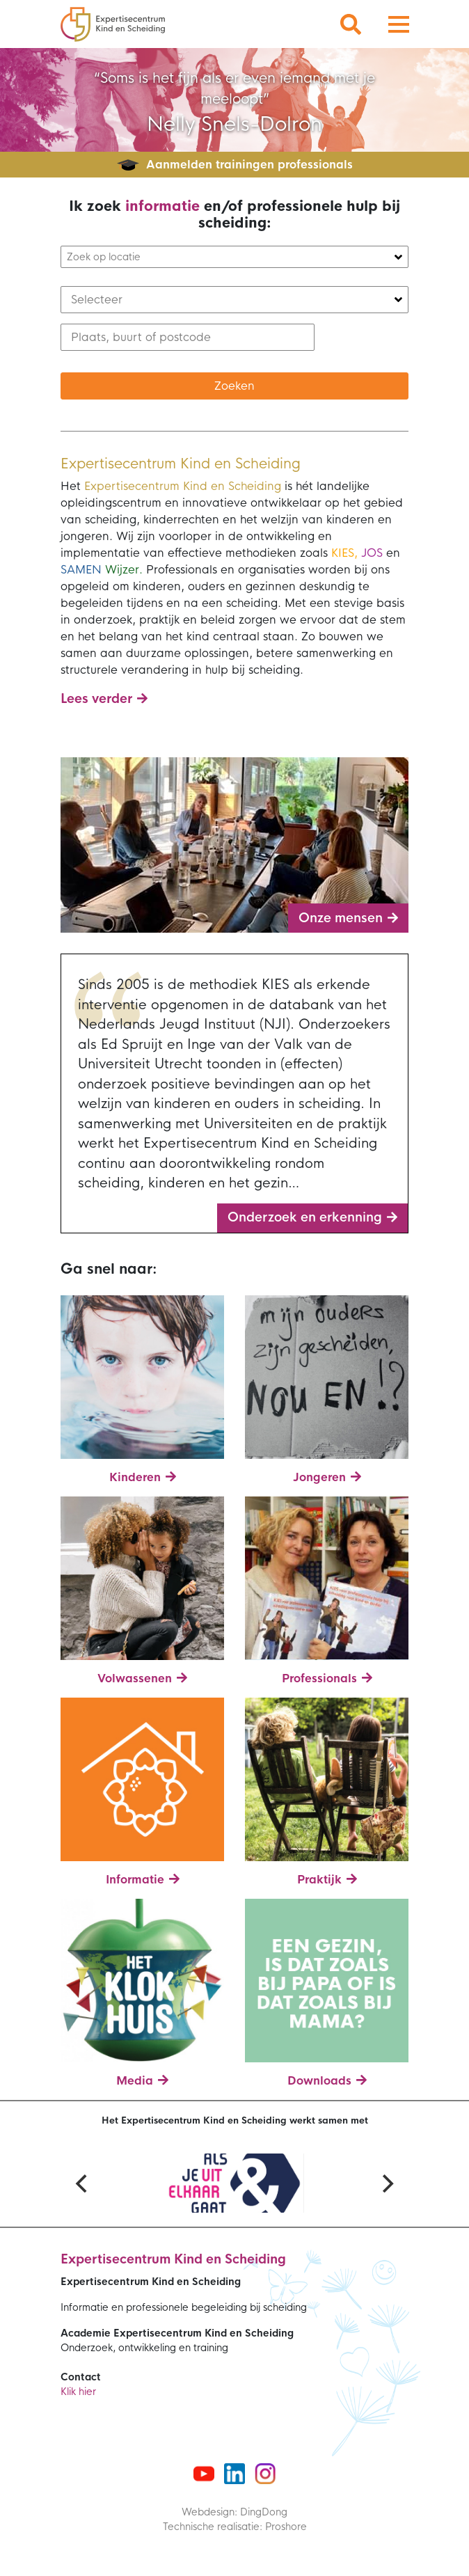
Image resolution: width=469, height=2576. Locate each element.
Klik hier (78, 2391)
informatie (162, 206)
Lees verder (96, 698)
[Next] (386, 2183)
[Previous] (82, 2183)
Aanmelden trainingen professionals (249, 164)
